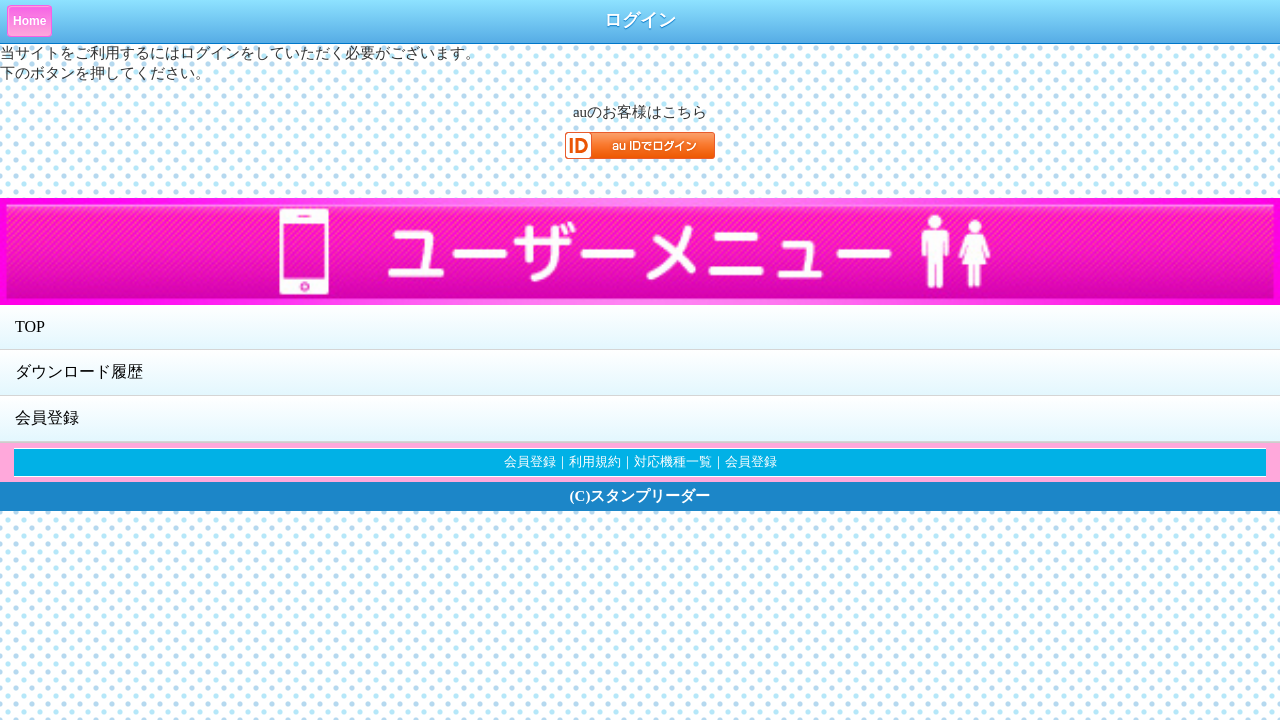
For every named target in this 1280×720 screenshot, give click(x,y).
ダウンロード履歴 (79, 371)
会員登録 (47, 417)
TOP (30, 326)
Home (29, 21)
